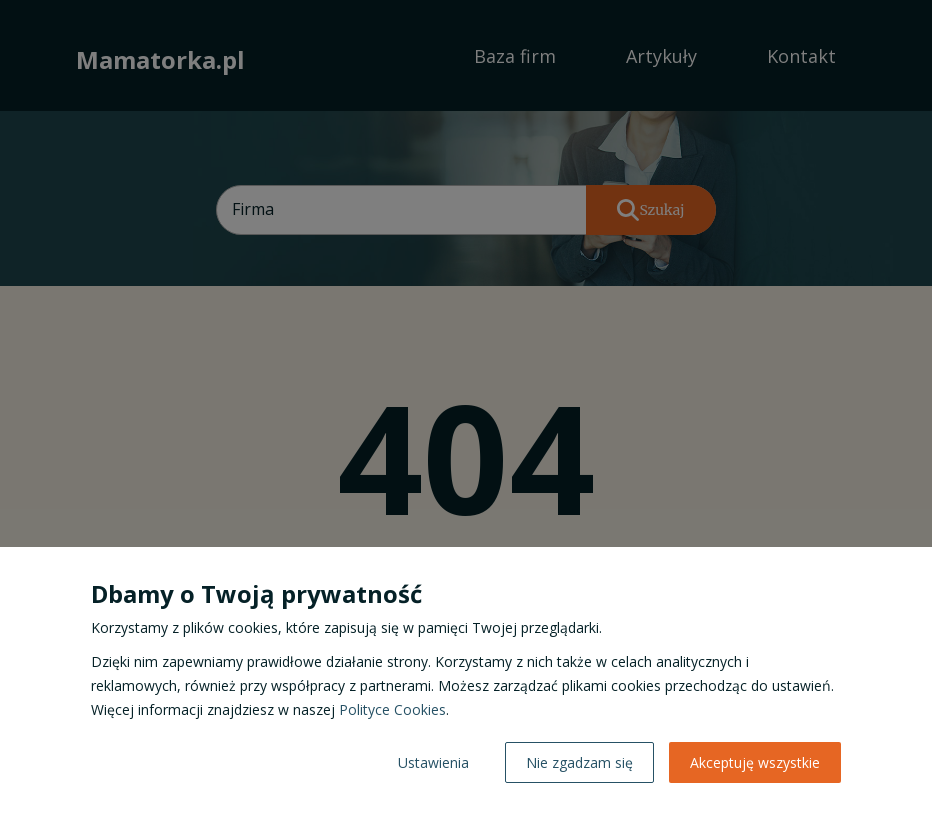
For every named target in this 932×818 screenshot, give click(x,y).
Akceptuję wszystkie (755, 762)
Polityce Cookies (392, 709)
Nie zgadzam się (579, 762)
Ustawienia (433, 762)
